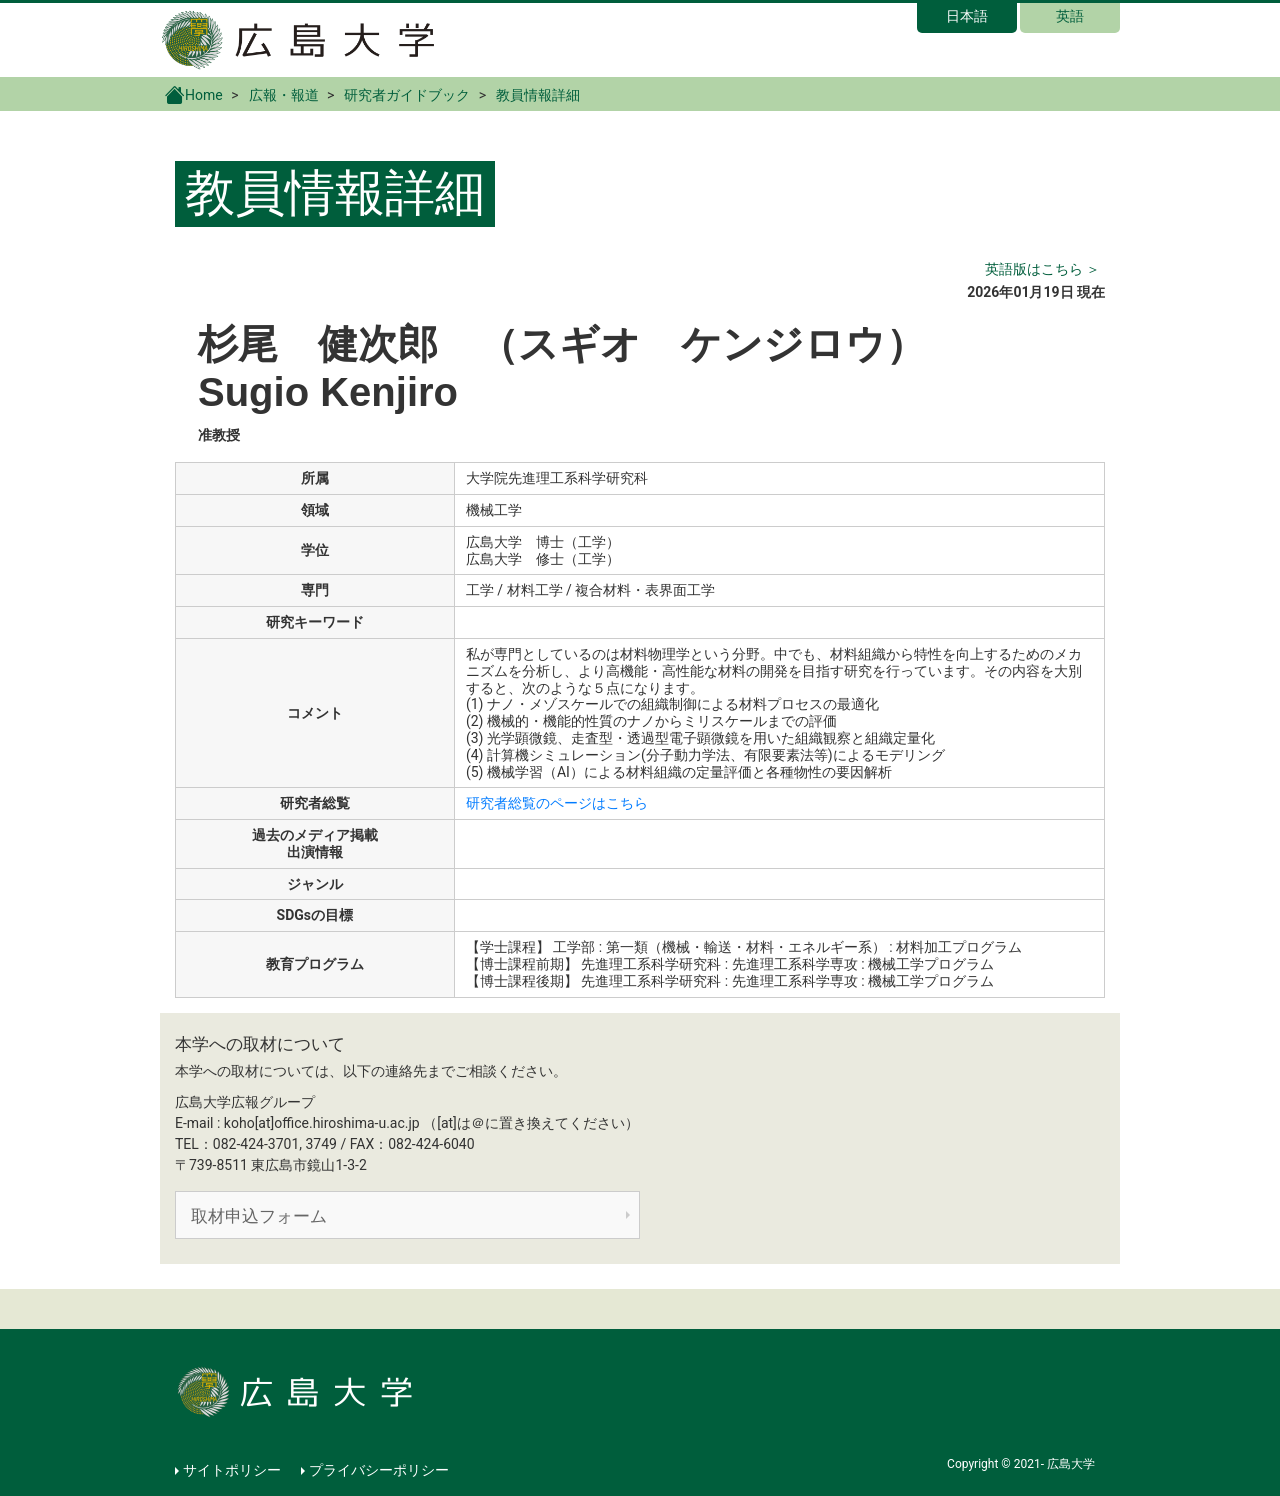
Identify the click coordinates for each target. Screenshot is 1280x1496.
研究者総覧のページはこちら (557, 803)
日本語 (967, 16)
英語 (1070, 16)
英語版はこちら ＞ (1042, 269)
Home (194, 94)
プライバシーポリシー (379, 1470)
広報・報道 (284, 95)
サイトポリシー (232, 1470)
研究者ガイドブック (407, 95)
